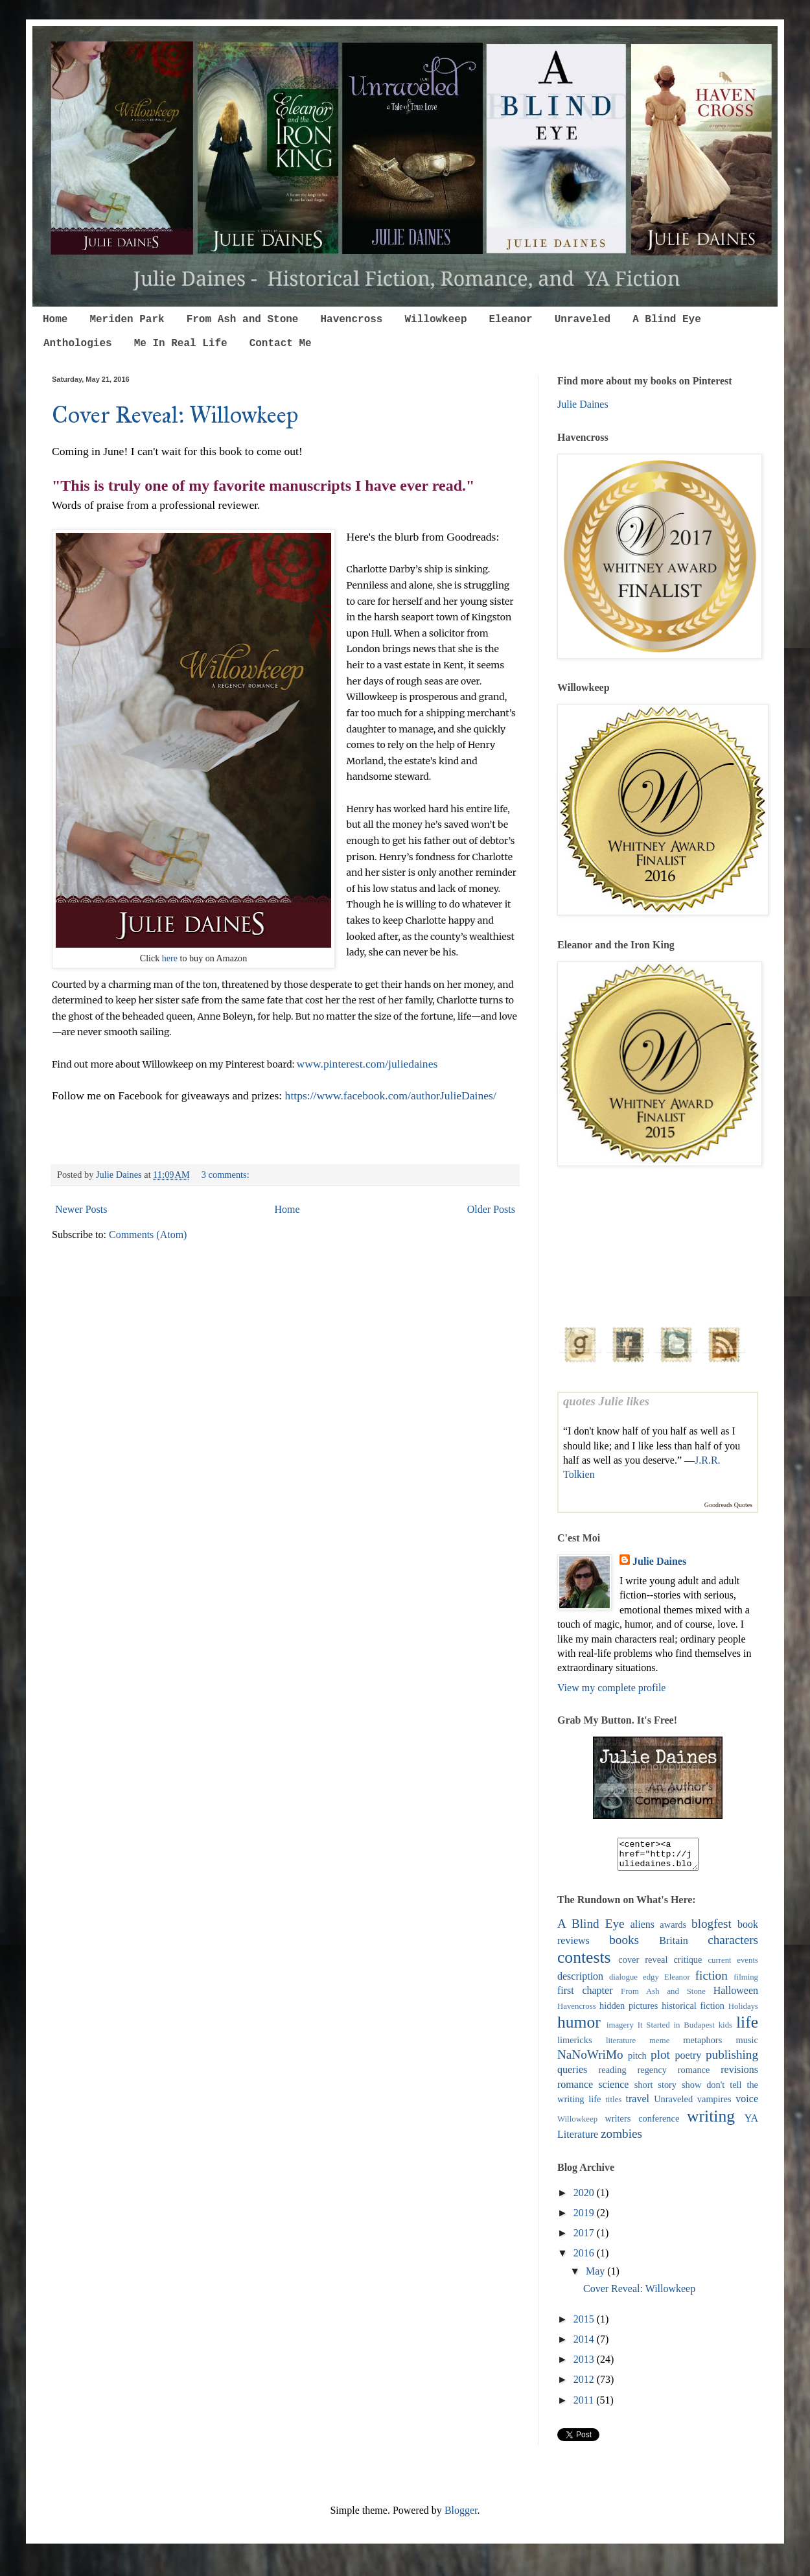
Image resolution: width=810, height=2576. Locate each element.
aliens (642, 1930)
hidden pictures (628, 2011)
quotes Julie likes (606, 1401)
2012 (585, 2385)
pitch (637, 2061)
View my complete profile (611, 1687)
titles (613, 2105)
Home (55, 319)
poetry (688, 2061)
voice (746, 2104)
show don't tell (712, 2090)
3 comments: (227, 1174)
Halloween (735, 1996)
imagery (620, 2030)
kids (725, 2030)
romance (575, 2090)
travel (637, 2104)
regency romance (673, 2075)
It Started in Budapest (676, 2030)
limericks (574, 2046)
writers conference (642, 2124)
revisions (739, 2075)
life (747, 2028)
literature (621, 2046)
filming (746, 1982)
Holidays (743, 2012)
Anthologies (77, 343)
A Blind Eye (666, 319)
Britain (673, 1946)
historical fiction (693, 2011)
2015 (585, 2324)
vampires (714, 2105)
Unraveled (582, 319)
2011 (584, 2405)
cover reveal (642, 1965)
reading (612, 2075)
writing (711, 2122)
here (170, 958)
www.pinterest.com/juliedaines (367, 1063)
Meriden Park (126, 319)
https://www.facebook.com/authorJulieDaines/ (390, 1095)
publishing (732, 2060)
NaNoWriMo (590, 2060)
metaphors (702, 2046)
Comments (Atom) (148, 1234)
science (613, 2090)
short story (655, 2090)
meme (659, 2046)
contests (583, 1963)
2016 (585, 2258)
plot (660, 2060)
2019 (585, 2218)
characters (733, 1945)
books (624, 1945)
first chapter (584, 1996)
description (580, 1981)
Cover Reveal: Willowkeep (175, 415)
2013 (585, 2365)
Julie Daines (582, 404)
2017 (585, 2238)
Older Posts (491, 1209)
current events (733, 1966)
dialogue (623, 1982)
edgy (651, 1982)
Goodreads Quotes (728, 1504)
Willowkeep (435, 319)
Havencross (351, 319)
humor (579, 2028)
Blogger (461, 2516)
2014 (585, 2344)
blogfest (711, 1929)
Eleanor (510, 319)
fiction (711, 1981)
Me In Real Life (180, 343)
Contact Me (280, 343)
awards (673, 1930)
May (596, 2276)
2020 (585, 2198)
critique (687, 1965)
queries (572, 2075)
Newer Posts (81, 1209)
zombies (621, 2139)
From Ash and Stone (243, 319)
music (747, 2046)
